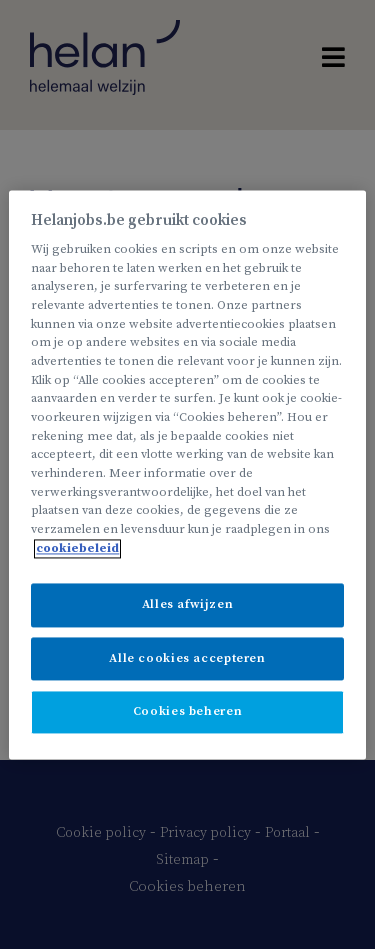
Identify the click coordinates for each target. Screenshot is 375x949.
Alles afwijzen (188, 605)
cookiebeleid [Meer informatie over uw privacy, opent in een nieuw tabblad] (77, 548)
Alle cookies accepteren (187, 658)
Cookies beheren (187, 712)
